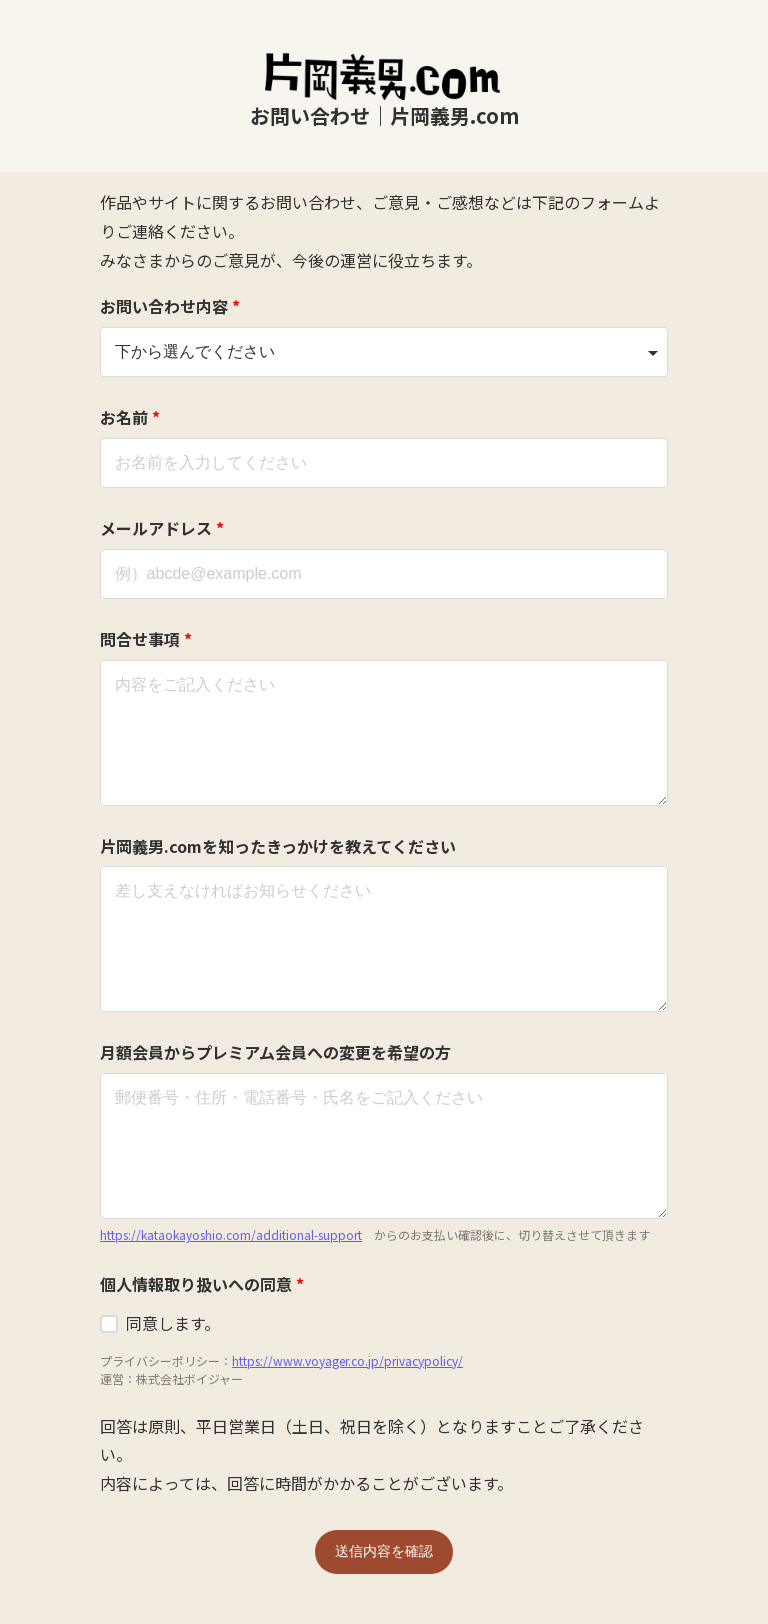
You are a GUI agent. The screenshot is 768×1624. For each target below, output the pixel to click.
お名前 (130, 417)
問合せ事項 (146, 639)
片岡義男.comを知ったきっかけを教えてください (278, 846)
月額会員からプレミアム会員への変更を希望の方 (275, 1052)
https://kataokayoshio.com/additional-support (231, 1234)
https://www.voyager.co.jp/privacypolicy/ (347, 1360)
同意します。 (173, 1323)
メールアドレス (162, 528)
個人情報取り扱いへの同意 (202, 1284)
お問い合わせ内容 (170, 306)
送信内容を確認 (384, 1551)
